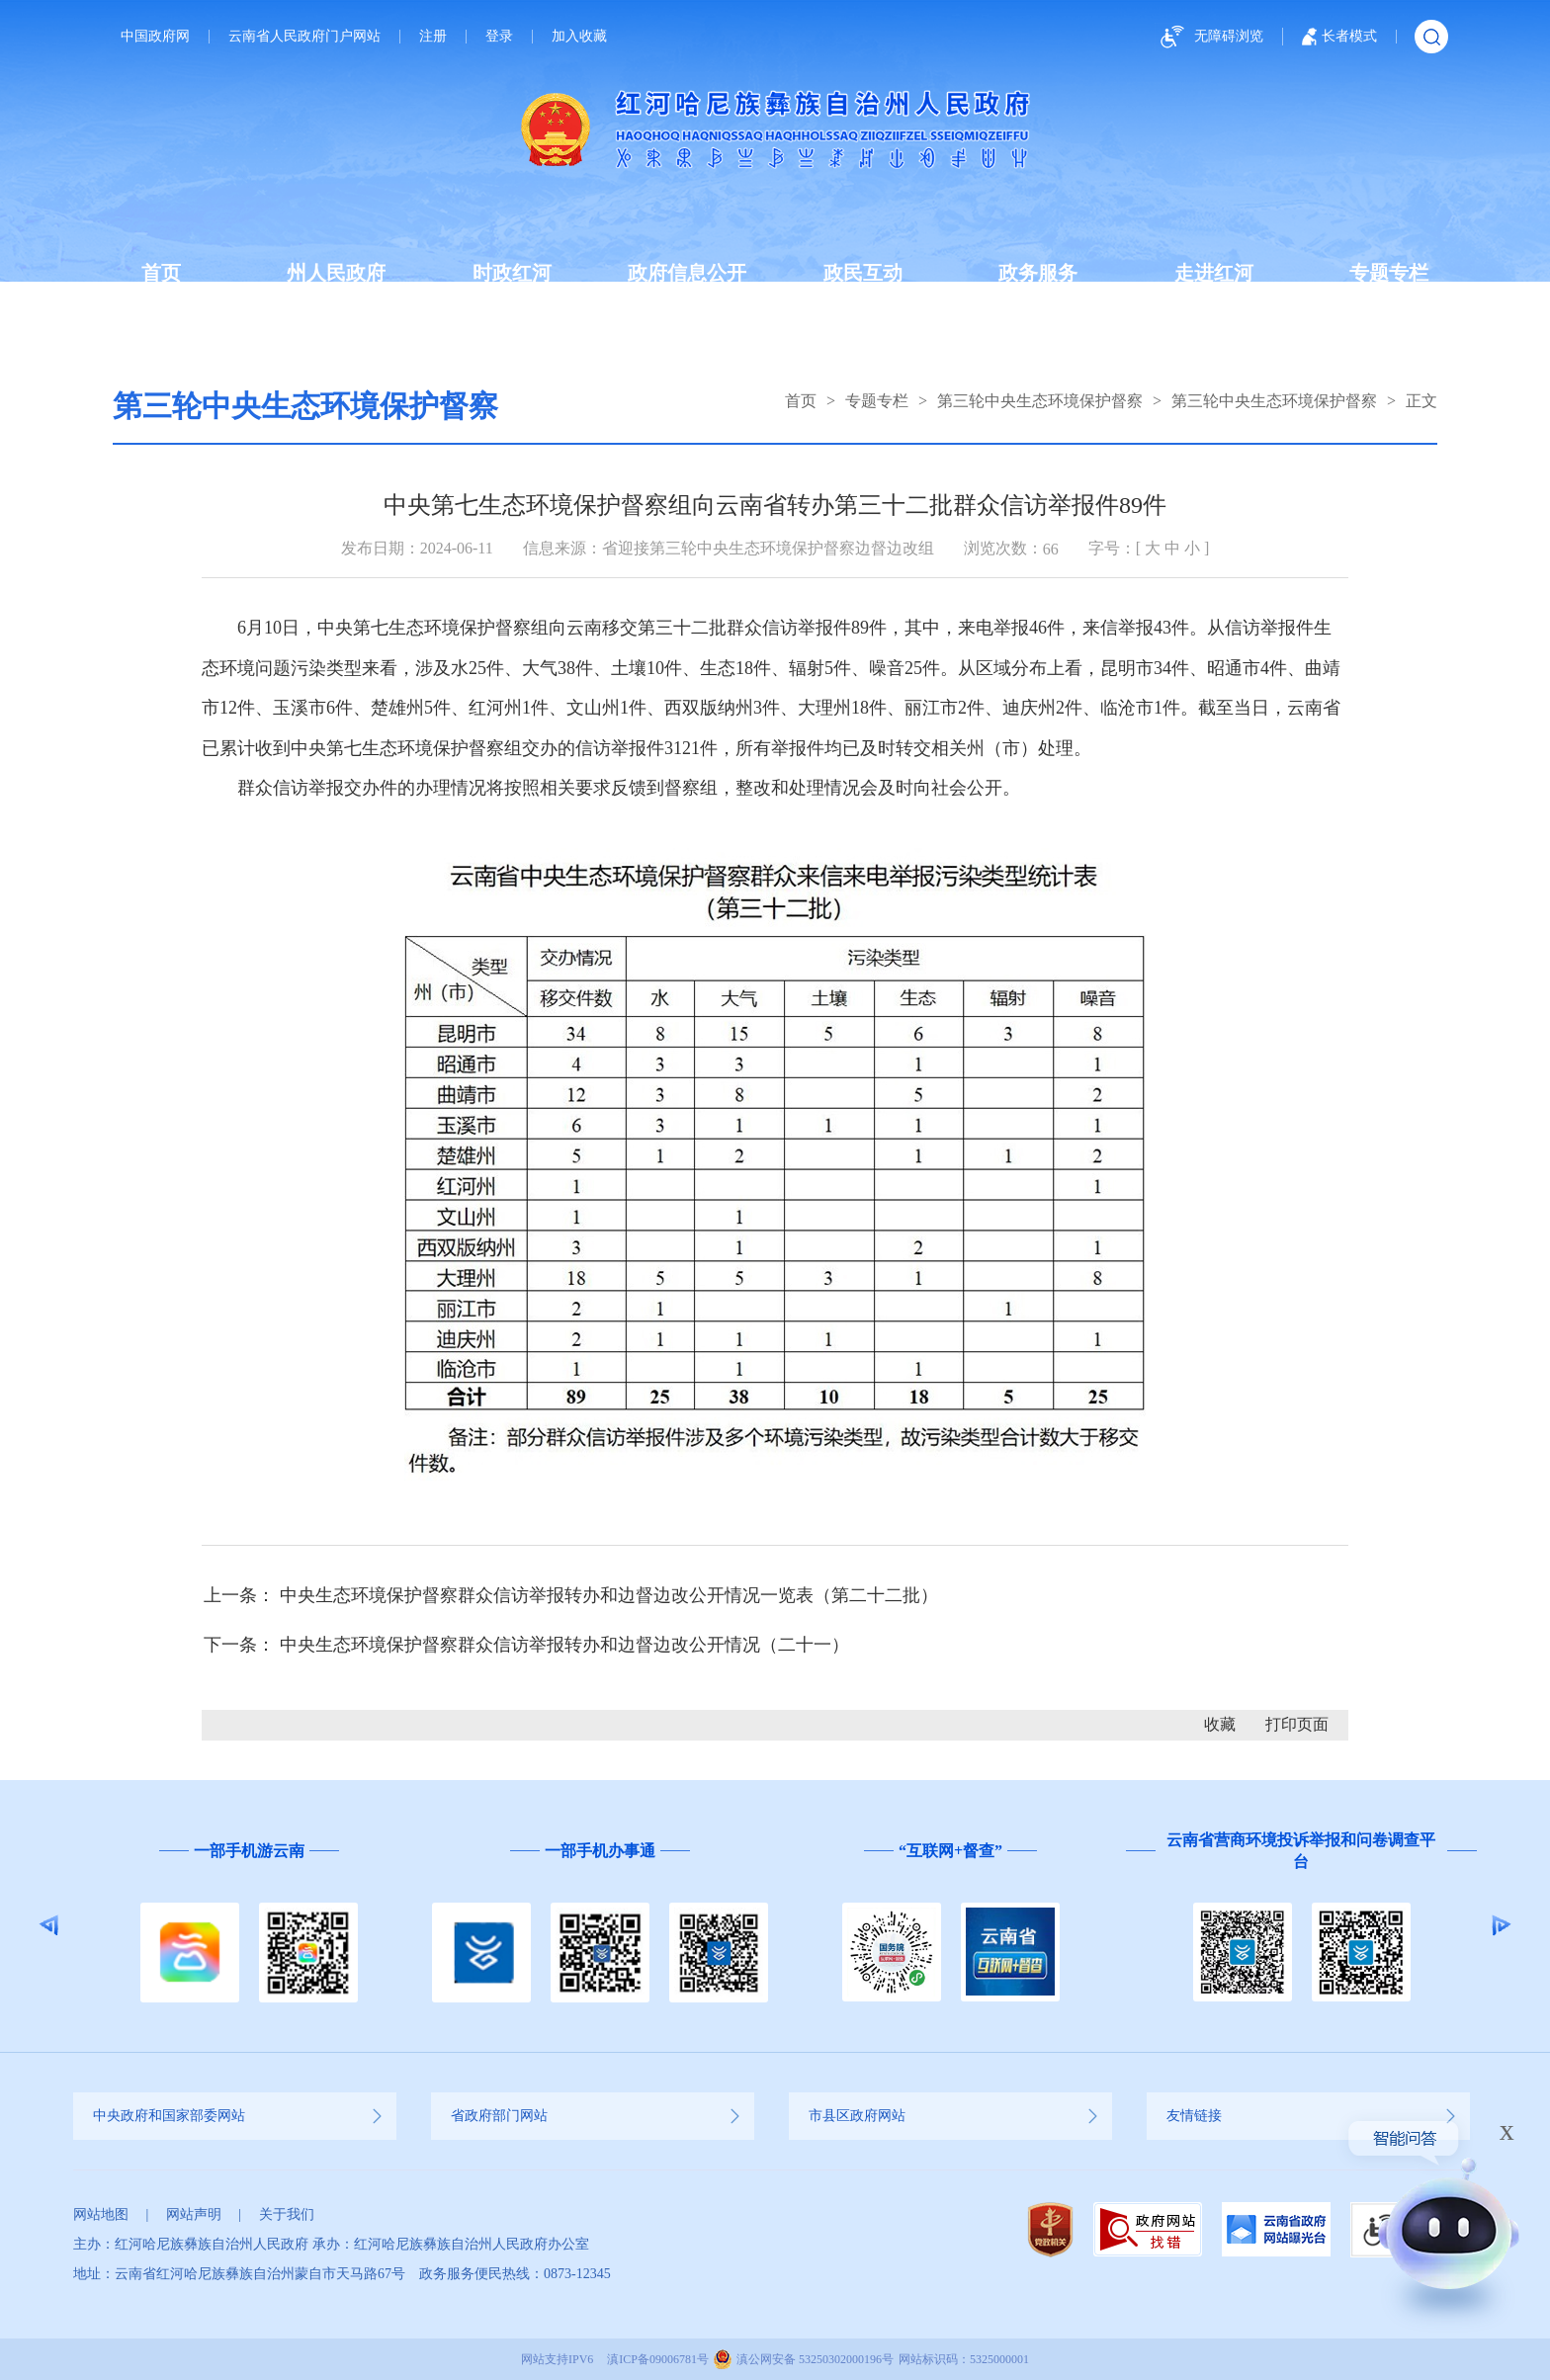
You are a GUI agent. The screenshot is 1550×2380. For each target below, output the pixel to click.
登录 (499, 36)
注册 (433, 36)
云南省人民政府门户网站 (304, 36)
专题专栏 (1388, 273)
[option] (248, 1925)
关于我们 (286, 2214)
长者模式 (1339, 36)
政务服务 (1037, 273)
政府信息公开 (687, 273)
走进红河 (1213, 273)
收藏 (1220, 1724)
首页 (161, 273)
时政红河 (512, 273)
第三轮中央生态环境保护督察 (1040, 400)
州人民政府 (336, 273)
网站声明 (193, 2214)
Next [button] (1501, 1925)
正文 (1421, 400)
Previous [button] (49, 1925)
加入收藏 (579, 36)
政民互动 (863, 273)
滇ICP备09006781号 (658, 2359)
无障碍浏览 (1209, 37)
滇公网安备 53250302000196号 (815, 2359)
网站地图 (101, 2214)
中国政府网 (155, 36)
